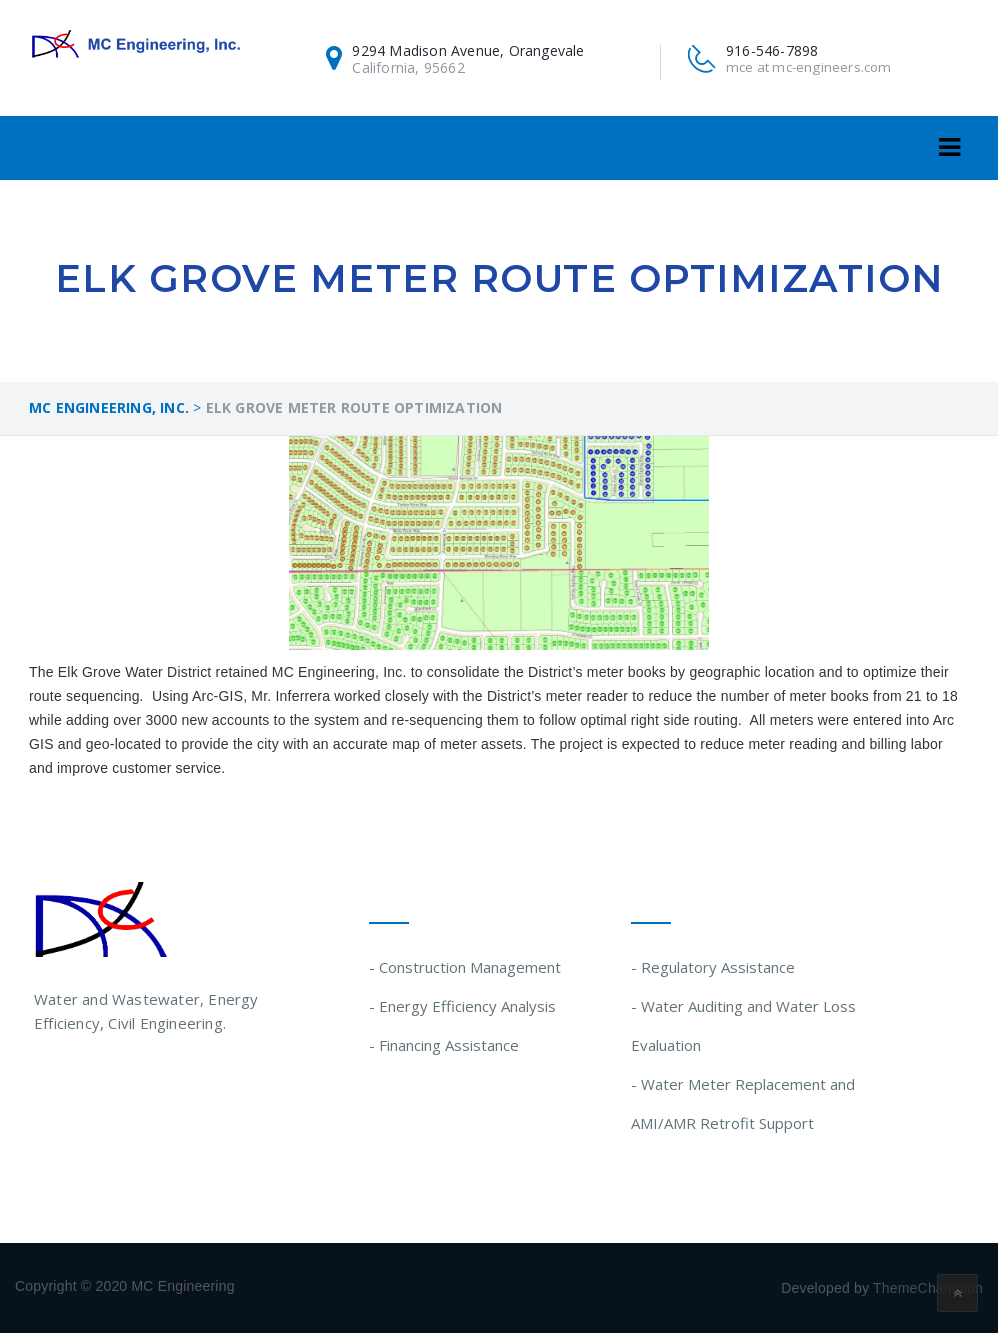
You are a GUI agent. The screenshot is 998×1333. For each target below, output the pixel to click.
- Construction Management (465, 967)
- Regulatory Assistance (713, 967)
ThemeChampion (928, 1288)
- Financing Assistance (444, 1045)
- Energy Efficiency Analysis (462, 1006)
